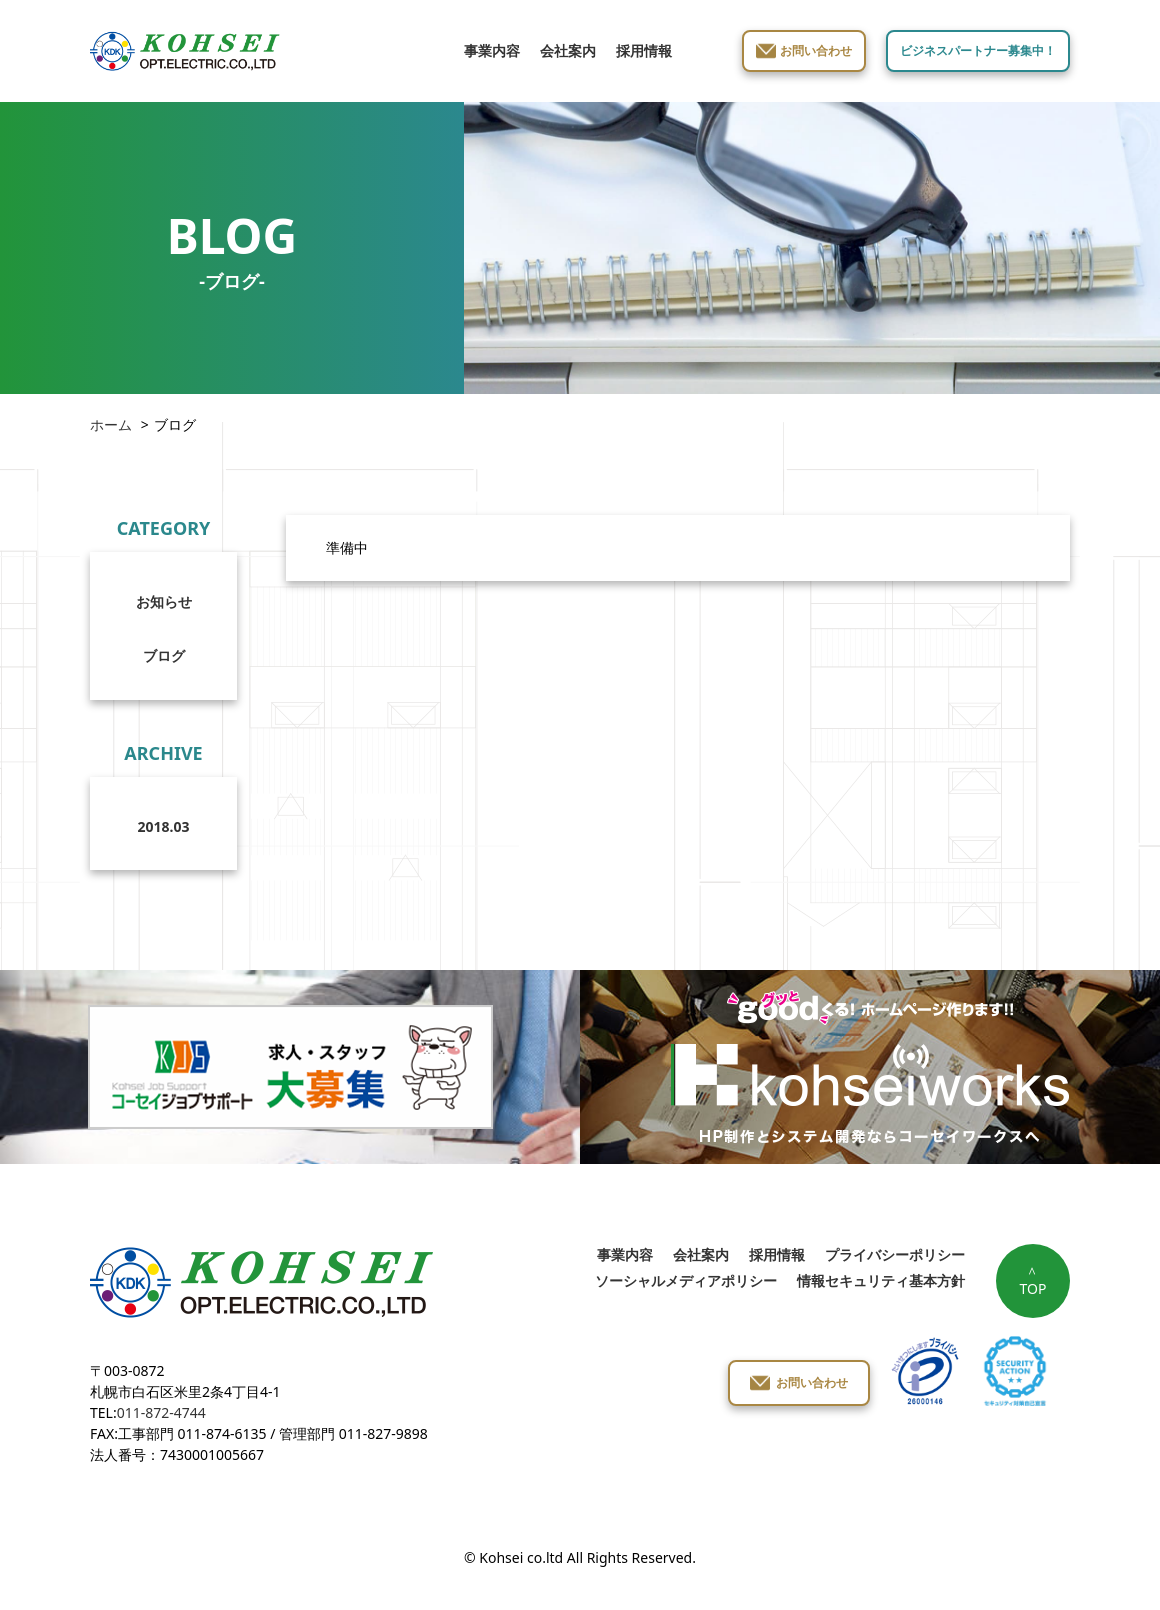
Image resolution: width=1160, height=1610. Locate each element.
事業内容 (492, 50)
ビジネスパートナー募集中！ (978, 50)
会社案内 (568, 50)
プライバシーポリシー (895, 1254)
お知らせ (164, 601)
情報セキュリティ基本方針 (881, 1280)
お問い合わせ (816, 50)
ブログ (164, 655)
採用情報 (644, 50)
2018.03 (164, 826)
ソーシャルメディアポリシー (686, 1280)
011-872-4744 (161, 1412)
